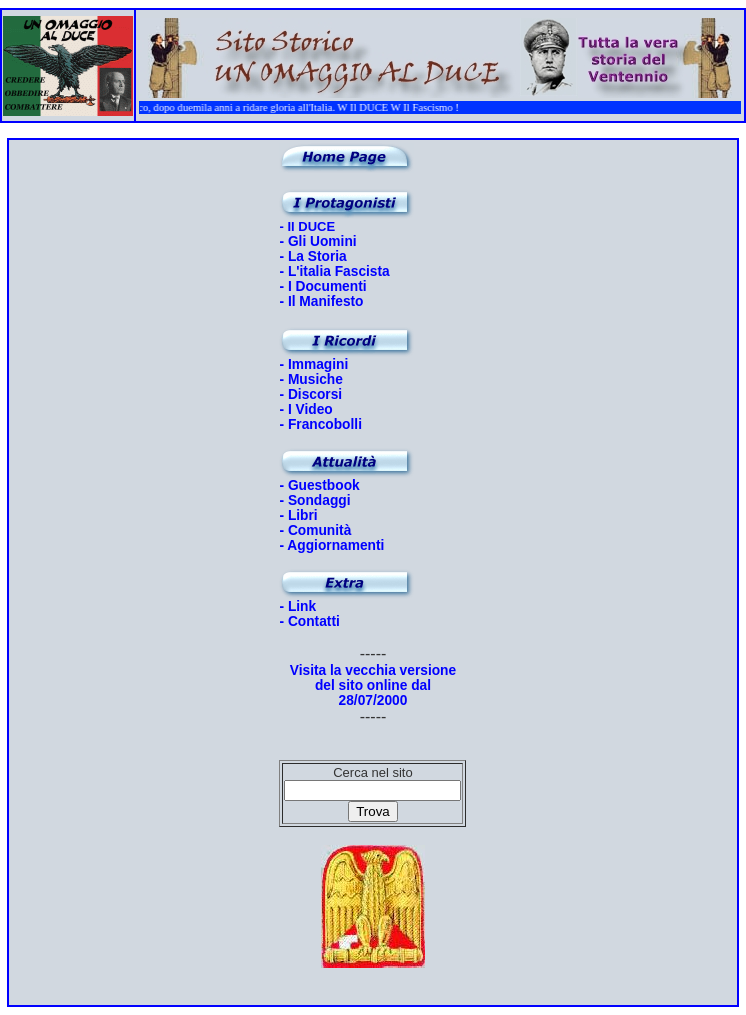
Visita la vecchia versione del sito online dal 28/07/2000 (373, 685)
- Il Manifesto (321, 301)
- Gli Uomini (317, 241)
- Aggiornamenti (331, 545)
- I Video (305, 409)
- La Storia (312, 256)
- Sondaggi (314, 500)
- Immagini (313, 364)
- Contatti (309, 621)
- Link (297, 606)
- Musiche (310, 379)
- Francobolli (320, 424)
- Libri (298, 515)
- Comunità (315, 530)
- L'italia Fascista (334, 271)
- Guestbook (319, 485)
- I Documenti (322, 286)
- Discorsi (310, 394)
